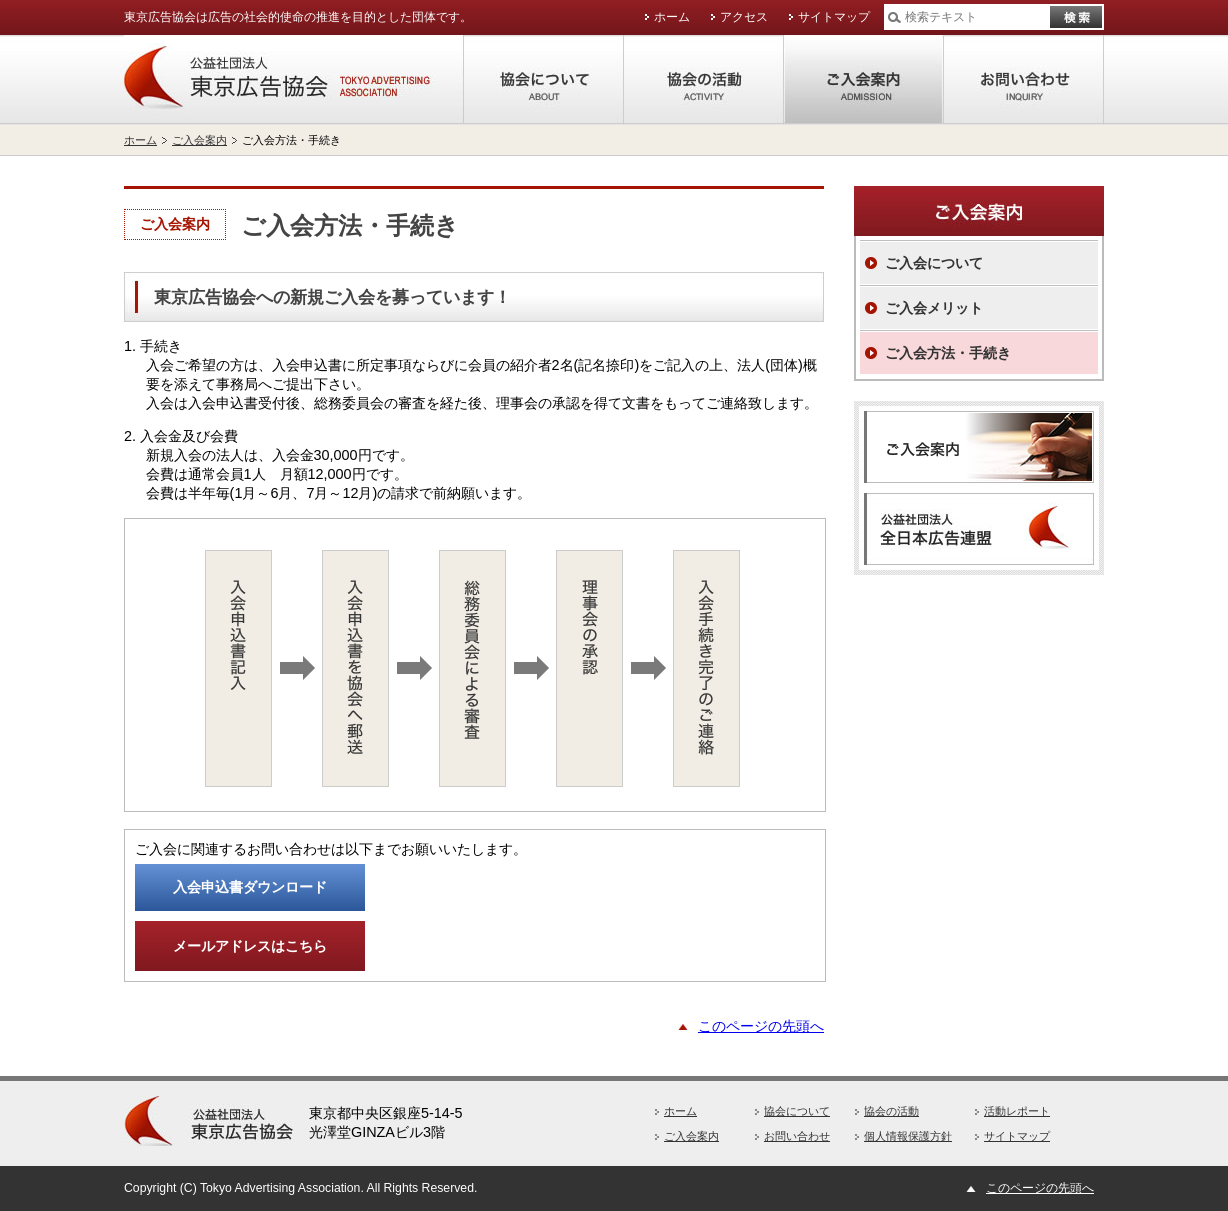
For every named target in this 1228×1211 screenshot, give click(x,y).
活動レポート (1017, 1111)
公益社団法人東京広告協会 (294, 80)
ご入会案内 (864, 80)
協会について (544, 80)
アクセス (744, 17)
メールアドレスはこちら (250, 946)
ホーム (672, 17)
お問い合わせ (1024, 80)
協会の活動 (704, 80)
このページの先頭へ (761, 1026)
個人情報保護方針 (908, 1136)
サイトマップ (834, 17)
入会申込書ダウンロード (250, 887)
